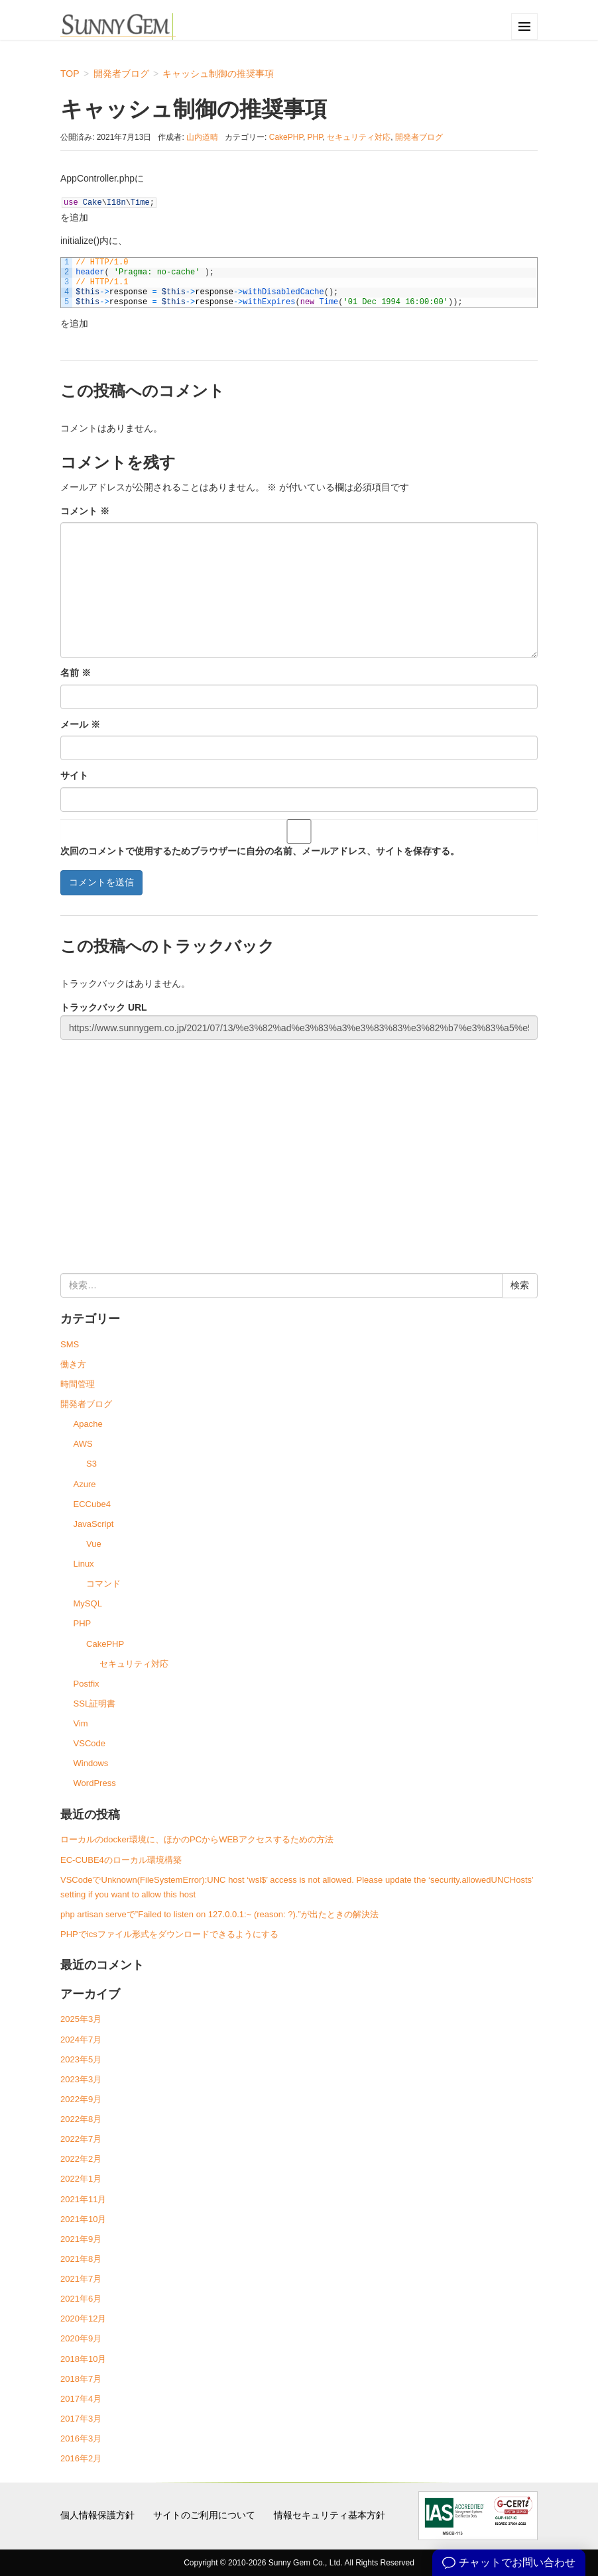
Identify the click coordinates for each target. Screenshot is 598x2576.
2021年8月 (80, 2259)
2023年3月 (80, 2079)
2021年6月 (80, 2299)
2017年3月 (80, 2419)
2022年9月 (80, 2099)
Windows (91, 1763)
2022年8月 (80, 2119)
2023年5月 (80, 2059)
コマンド (103, 1584)
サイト (74, 775)
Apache (88, 1424)
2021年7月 (80, 2279)
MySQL (88, 1603)
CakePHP (286, 137)
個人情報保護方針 (97, 2515)
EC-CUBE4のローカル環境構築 (121, 1860)
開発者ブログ (419, 137)
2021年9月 (80, 2239)
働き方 (73, 1364)
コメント (84, 511)
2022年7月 (80, 2139)
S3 (91, 1464)
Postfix (86, 1684)
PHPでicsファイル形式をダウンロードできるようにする (169, 1934)
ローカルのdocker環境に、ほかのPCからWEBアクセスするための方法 (196, 1839)
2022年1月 (80, 2179)
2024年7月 (80, 2039)
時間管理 (77, 1384)
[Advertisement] (299, 1140)
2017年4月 (80, 2399)
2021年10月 (83, 2219)
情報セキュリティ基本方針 (329, 2515)
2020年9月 (80, 2338)
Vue (93, 1544)
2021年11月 (83, 2199)
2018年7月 (80, 2379)
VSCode (89, 1743)
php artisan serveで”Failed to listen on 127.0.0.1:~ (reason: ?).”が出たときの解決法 (219, 1914)
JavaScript (94, 1524)
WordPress (95, 1783)
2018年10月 (83, 2359)
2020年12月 (83, 2319)
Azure (85, 1484)
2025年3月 (80, 2019)
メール (80, 724)
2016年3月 (80, 2438)
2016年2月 (80, 2458)
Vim (81, 1723)
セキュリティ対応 (358, 137)
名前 (75, 672)
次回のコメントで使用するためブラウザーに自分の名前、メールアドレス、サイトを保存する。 (259, 851)
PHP (315, 137)
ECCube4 (92, 1504)
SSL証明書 (95, 1703)
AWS (83, 1444)
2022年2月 (80, 2159)
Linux (84, 1564)
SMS (69, 1344)
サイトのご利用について (204, 2515)
